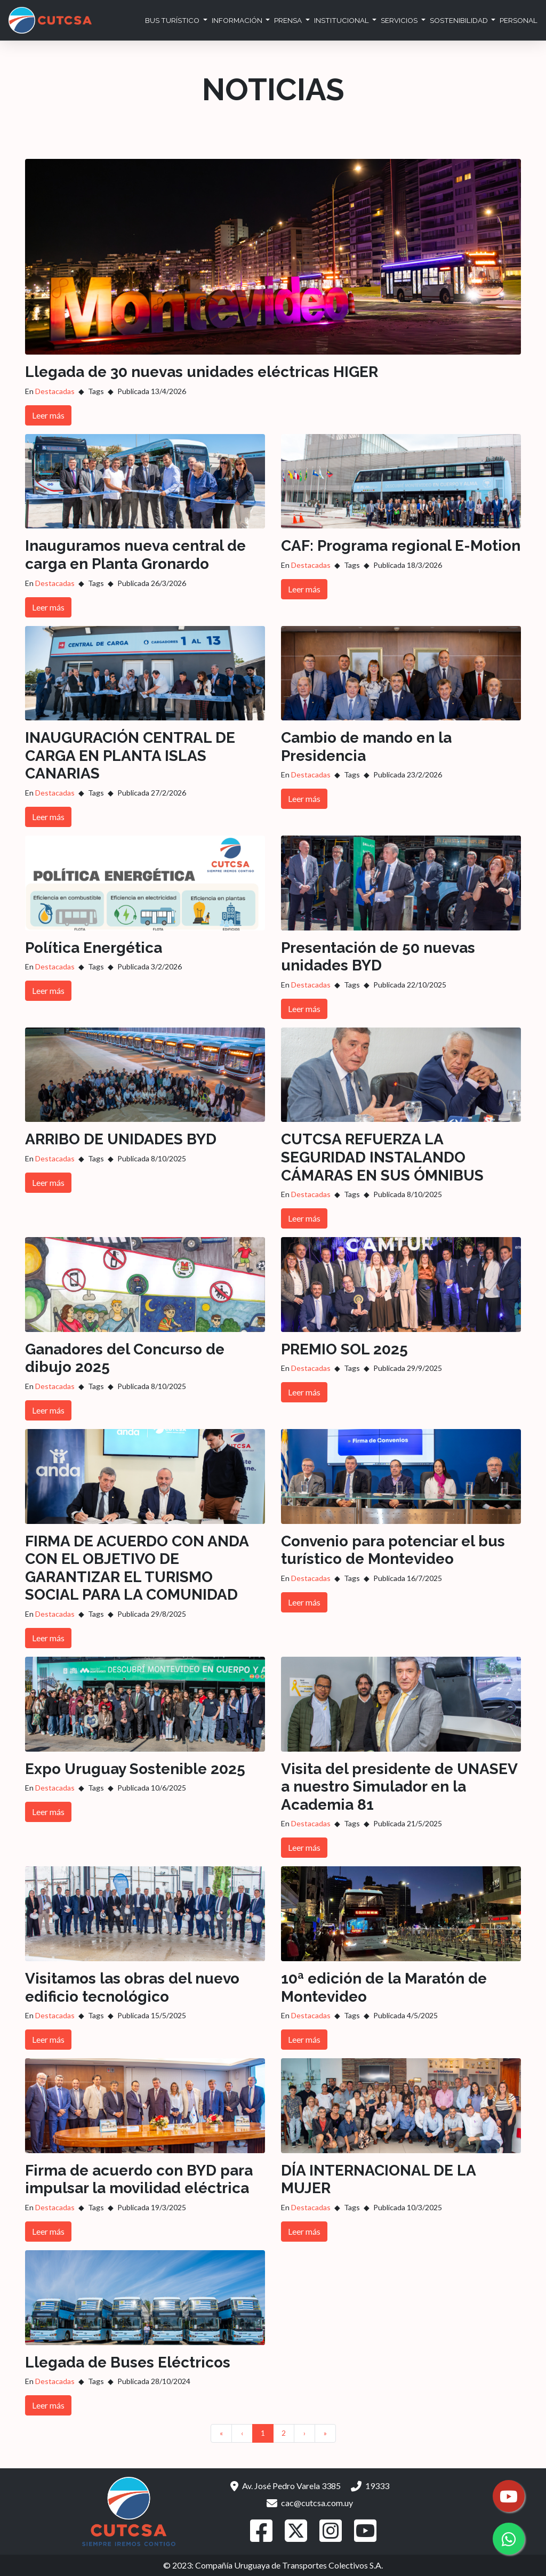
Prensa (288, 20)
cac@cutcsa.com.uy (310, 2503)
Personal (518, 20)
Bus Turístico (173, 20)
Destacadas (55, 391)
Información (238, 20)
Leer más (48, 415)
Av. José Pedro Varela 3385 (285, 2486)
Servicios (400, 20)
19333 (370, 2486)
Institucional (342, 20)
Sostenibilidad (459, 20)
